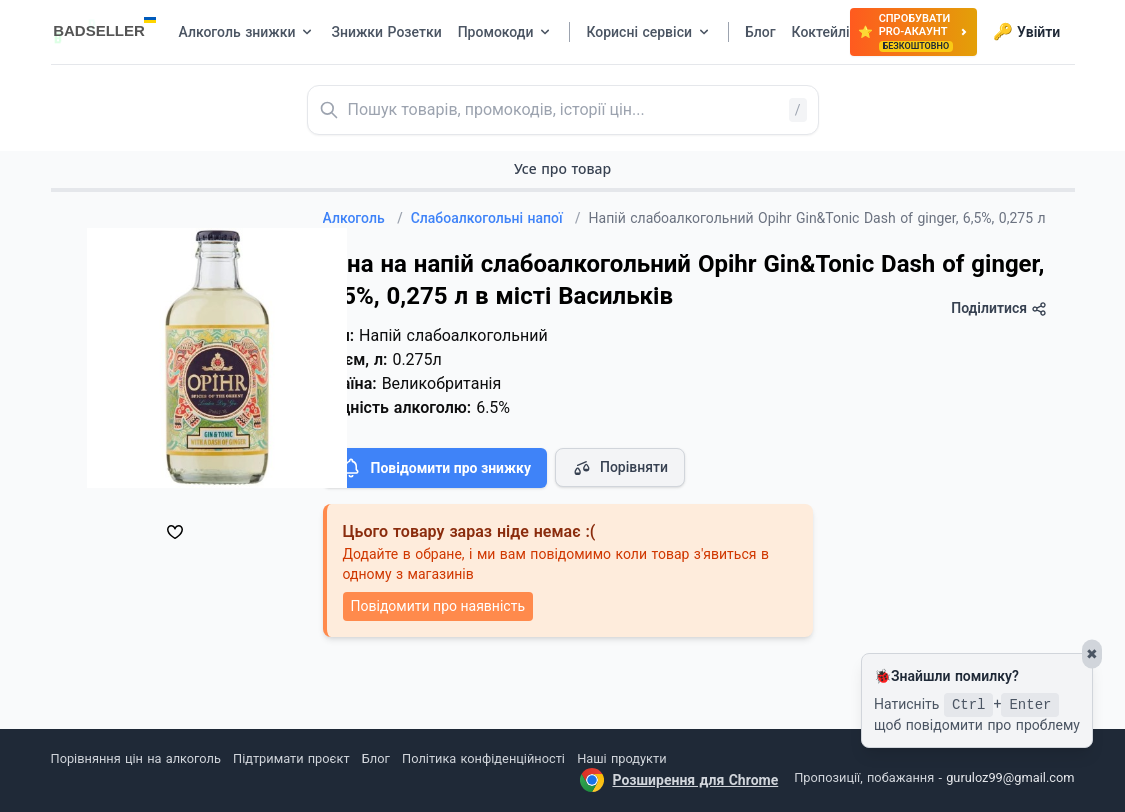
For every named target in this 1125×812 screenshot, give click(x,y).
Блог (376, 758)
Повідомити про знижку (435, 468)
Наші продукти (621, 758)
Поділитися (998, 308)
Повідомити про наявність (438, 606)
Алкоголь (363, 218)
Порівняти (620, 468)
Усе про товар (562, 168)
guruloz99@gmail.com (1010, 777)
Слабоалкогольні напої (496, 218)
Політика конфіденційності (483, 758)
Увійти (1026, 32)
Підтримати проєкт (291, 758)
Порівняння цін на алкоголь (136, 758)
